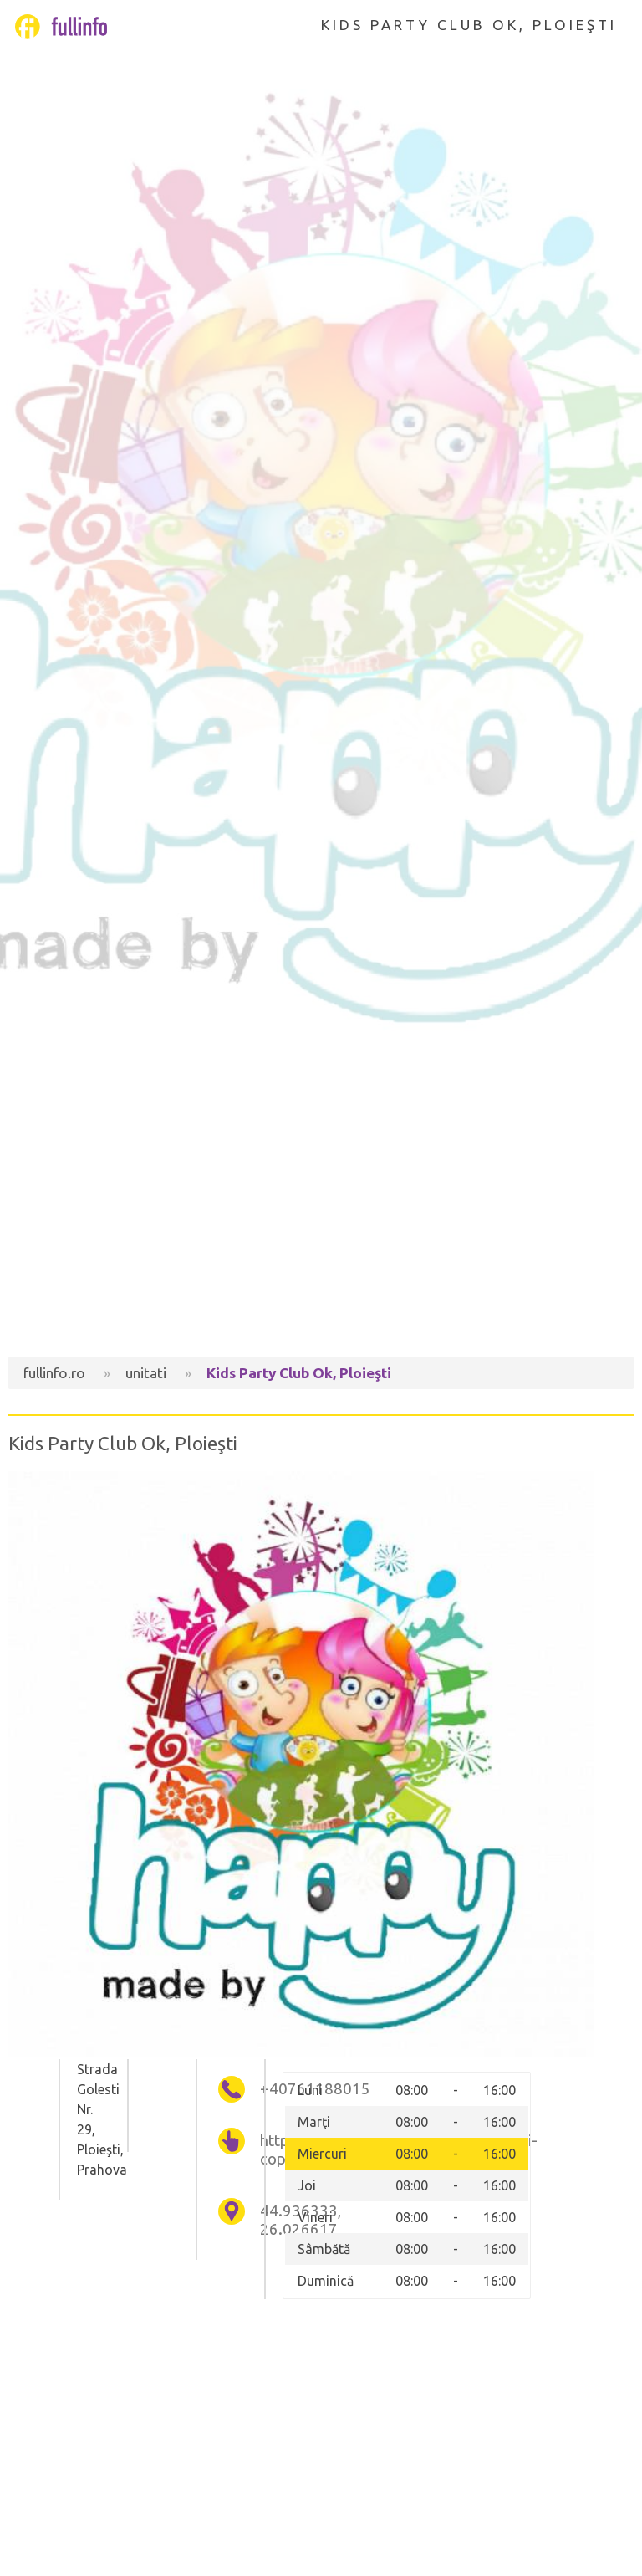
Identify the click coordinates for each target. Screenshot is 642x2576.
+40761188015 (266, 2089)
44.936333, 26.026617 (266, 2220)
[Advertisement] (321, 1214)
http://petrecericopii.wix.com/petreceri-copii (266, 2150)
